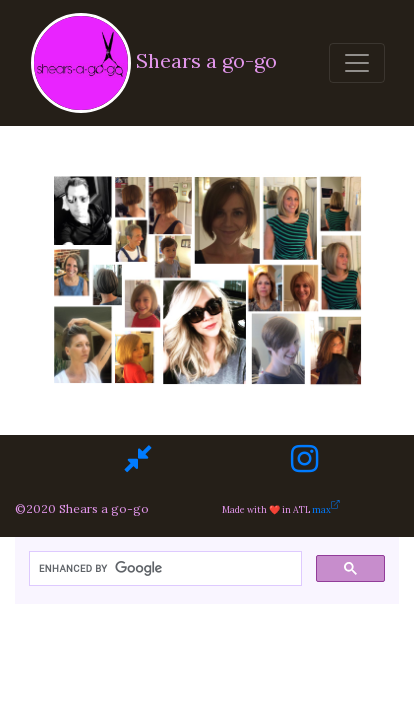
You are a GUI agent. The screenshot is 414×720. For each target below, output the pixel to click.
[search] (163, 569)
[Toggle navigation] (357, 63)
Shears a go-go (151, 63)
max (338, 509)
